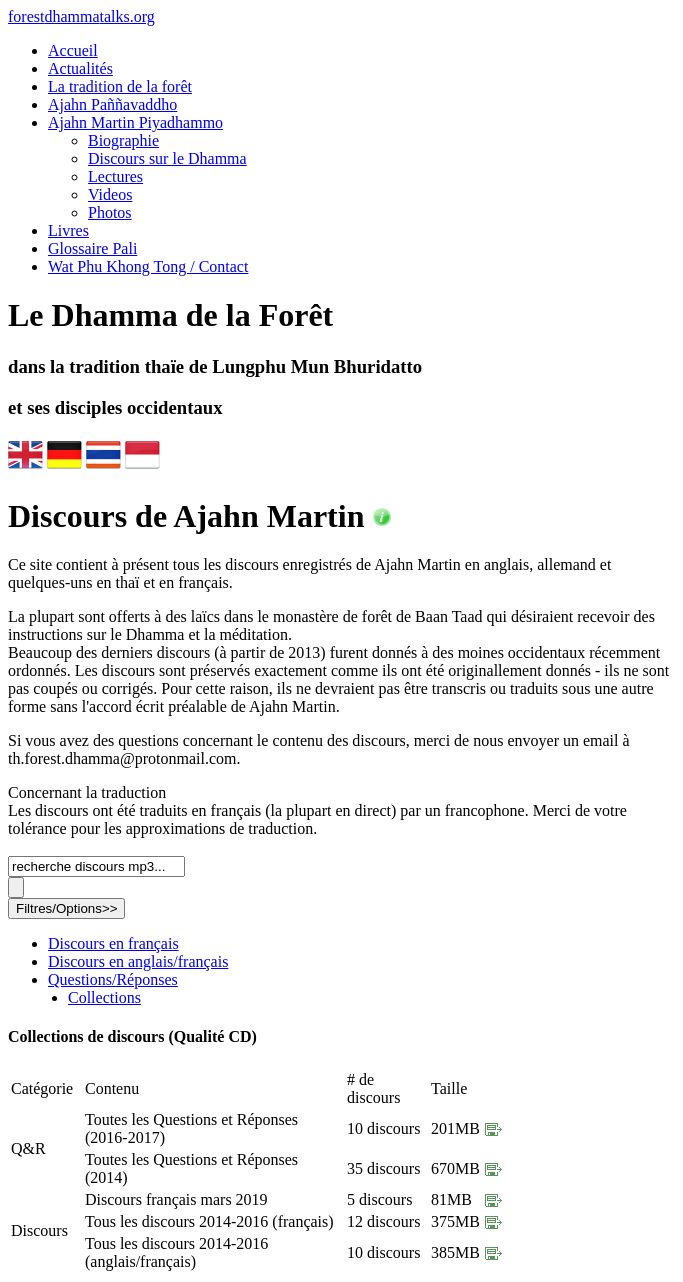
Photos (110, 212)
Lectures (115, 176)
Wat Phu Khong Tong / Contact (148, 266)
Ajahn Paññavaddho (112, 104)
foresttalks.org (81, 16)
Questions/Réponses (113, 979)
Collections (104, 997)
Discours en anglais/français (138, 961)
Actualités (80, 68)
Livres (68, 230)
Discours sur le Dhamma (167, 158)
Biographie (123, 140)
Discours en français (113, 943)
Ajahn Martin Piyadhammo (135, 122)
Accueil (73, 50)
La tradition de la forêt (120, 86)
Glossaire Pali (92, 248)
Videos (110, 194)
